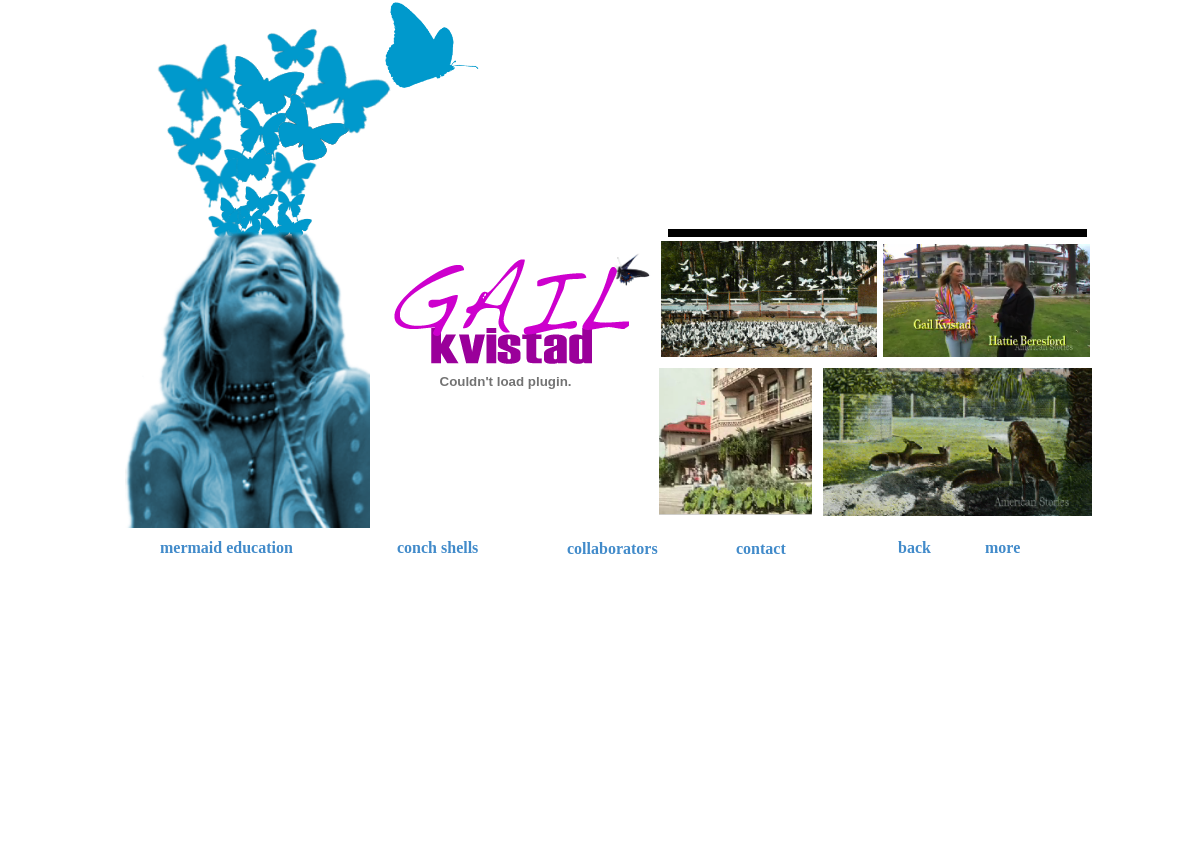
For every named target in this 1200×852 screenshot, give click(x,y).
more (1002, 547)
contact (761, 548)
